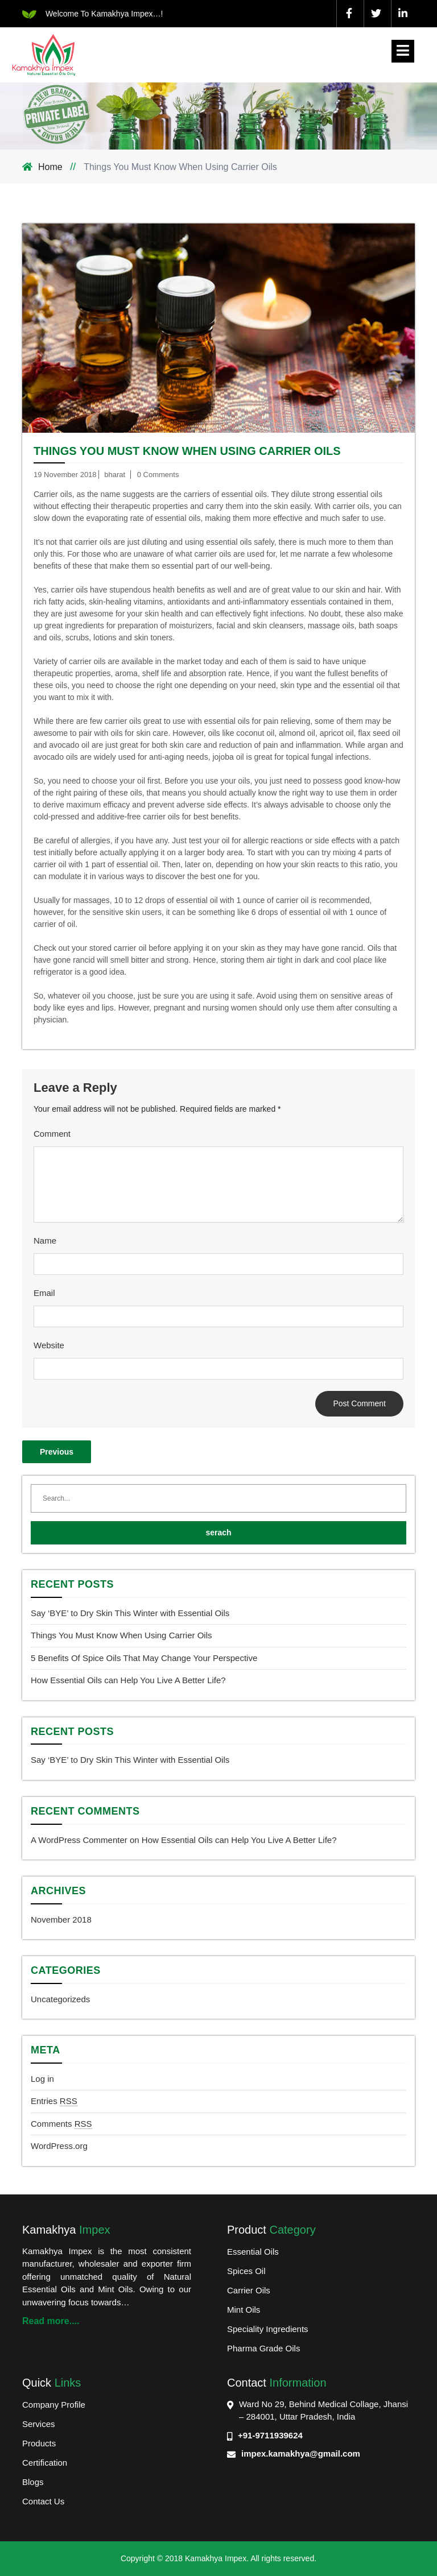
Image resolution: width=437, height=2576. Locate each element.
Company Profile (53, 2404)
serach (218, 1532)
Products (39, 2443)
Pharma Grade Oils (263, 2348)
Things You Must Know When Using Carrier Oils (187, 451)
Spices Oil (246, 2271)
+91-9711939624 (270, 2435)
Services (38, 2424)
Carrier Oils (248, 2290)
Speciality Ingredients (267, 2329)
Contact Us (43, 2501)
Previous (56, 1451)
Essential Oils (253, 2251)
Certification (44, 2462)
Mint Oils (243, 2309)
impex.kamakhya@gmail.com (300, 2453)
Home (51, 167)
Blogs (33, 2482)
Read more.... (50, 2321)
